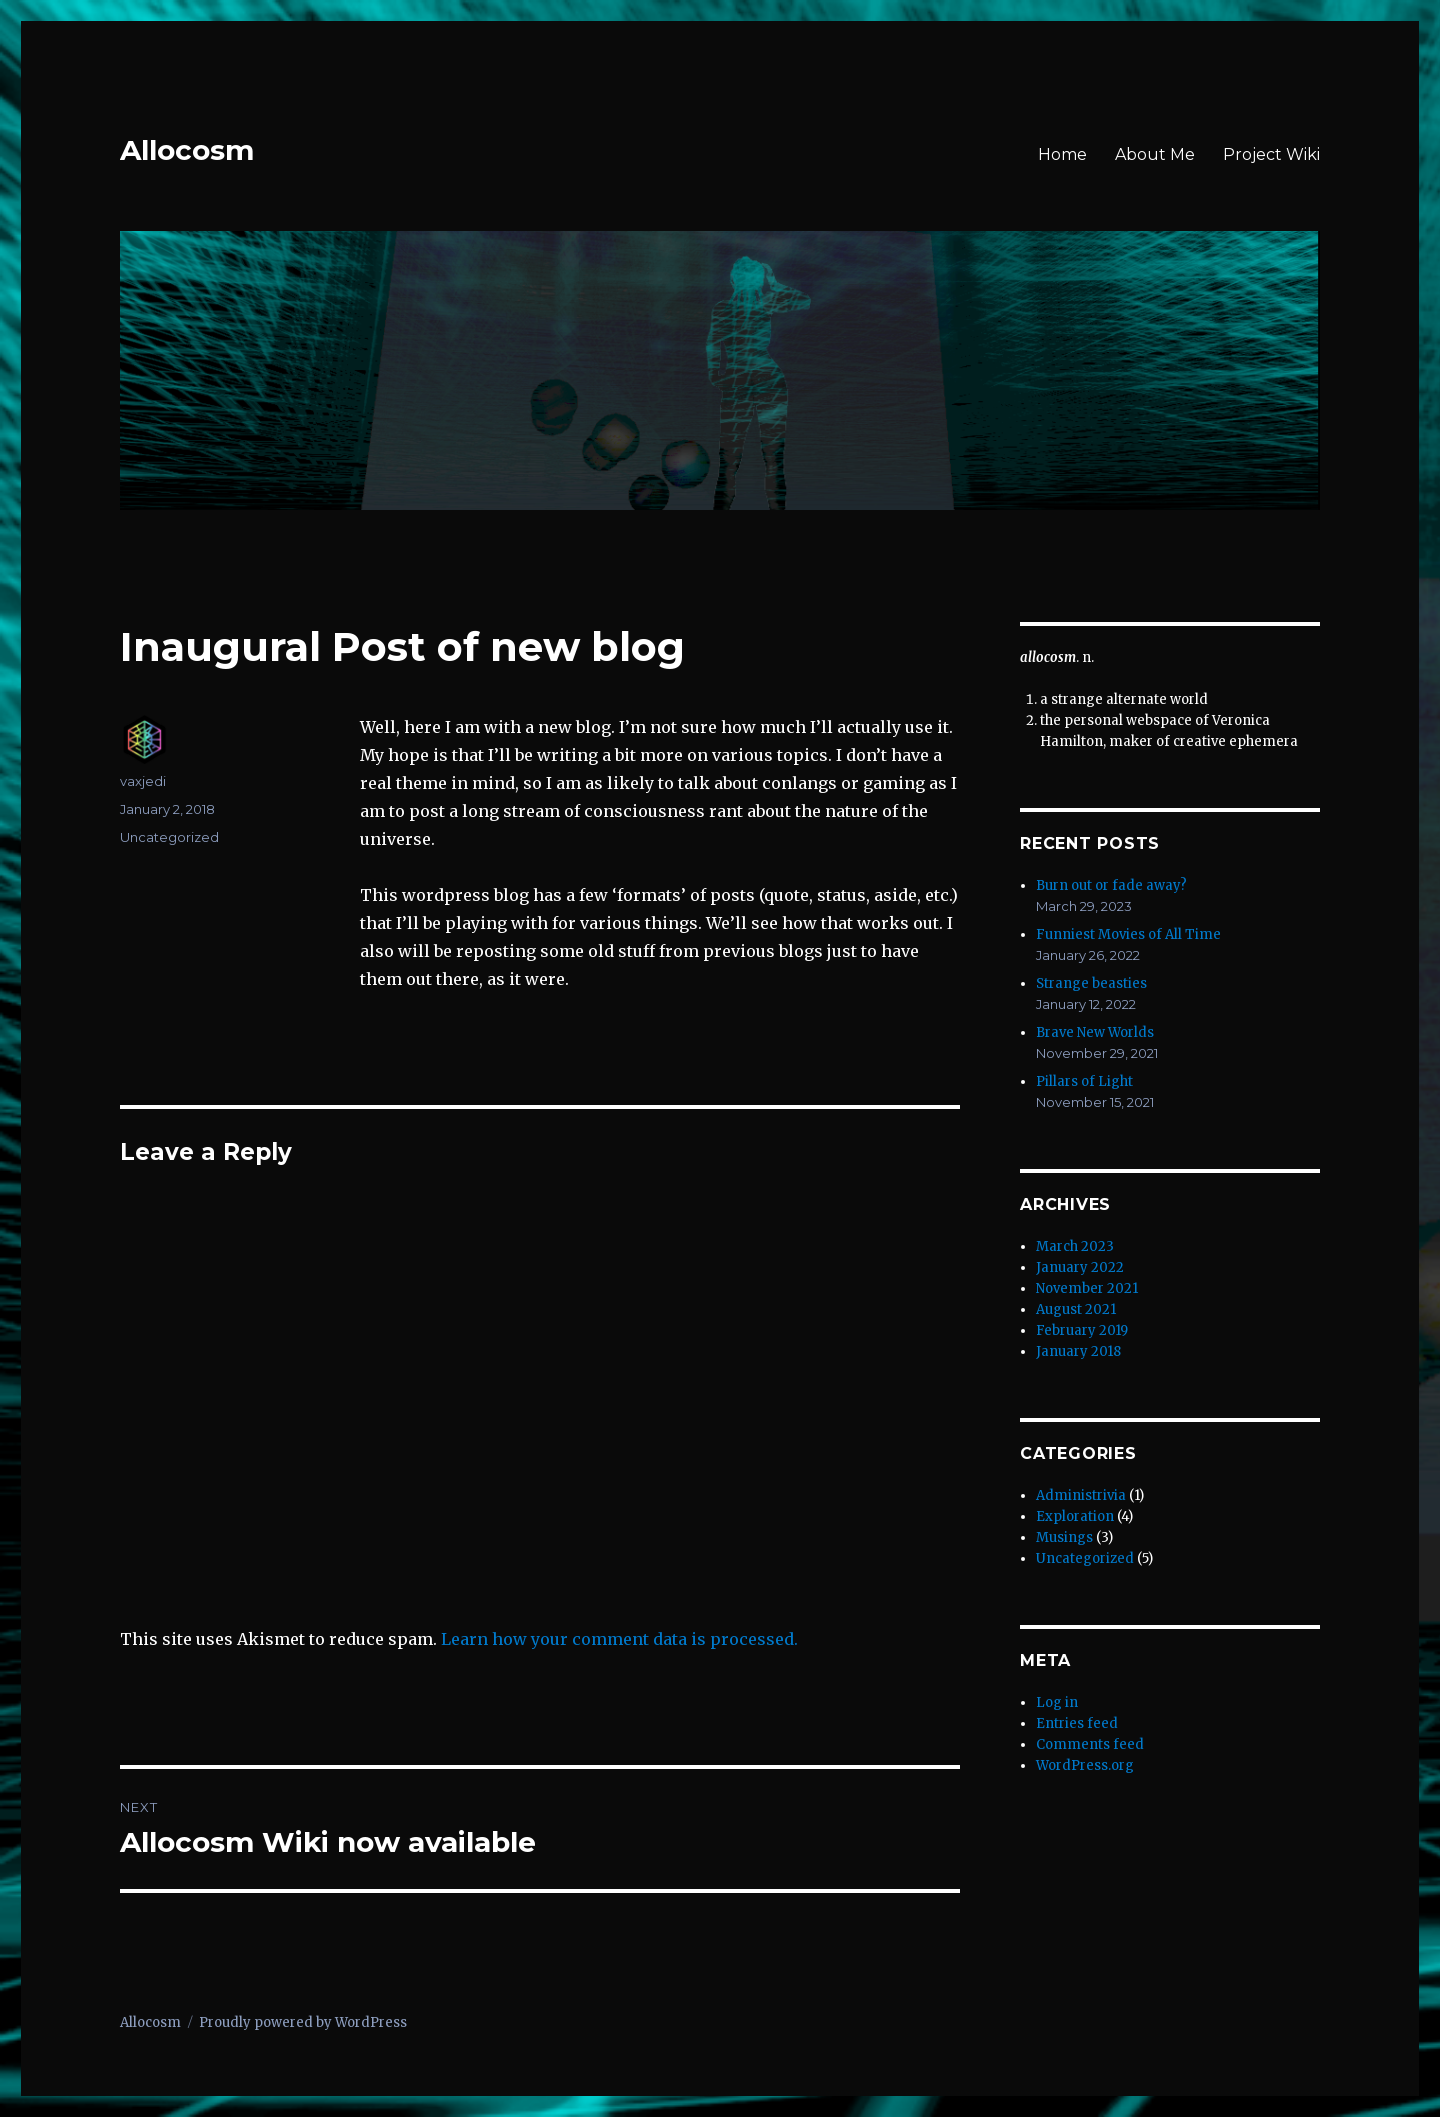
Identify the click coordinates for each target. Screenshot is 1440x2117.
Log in (1057, 1702)
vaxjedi (143, 781)
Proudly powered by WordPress (303, 2022)
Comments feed (1090, 1744)
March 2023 (1075, 1246)
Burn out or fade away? (1111, 885)
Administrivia (1081, 1495)
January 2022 (1080, 1267)
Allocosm (187, 150)
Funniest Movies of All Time (1128, 934)
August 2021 (1076, 1309)
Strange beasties (1091, 983)
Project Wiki (1271, 154)
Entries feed (1077, 1723)
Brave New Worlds (1095, 1032)
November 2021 (1087, 1288)
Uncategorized (169, 837)
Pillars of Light (1084, 1081)
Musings (1064, 1537)
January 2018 (1078, 1351)
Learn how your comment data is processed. (619, 1639)
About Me (1155, 154)
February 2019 (1082, 1330)
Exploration (1075, 1516)
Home (1062, 154)
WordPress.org (1085, 1765)
